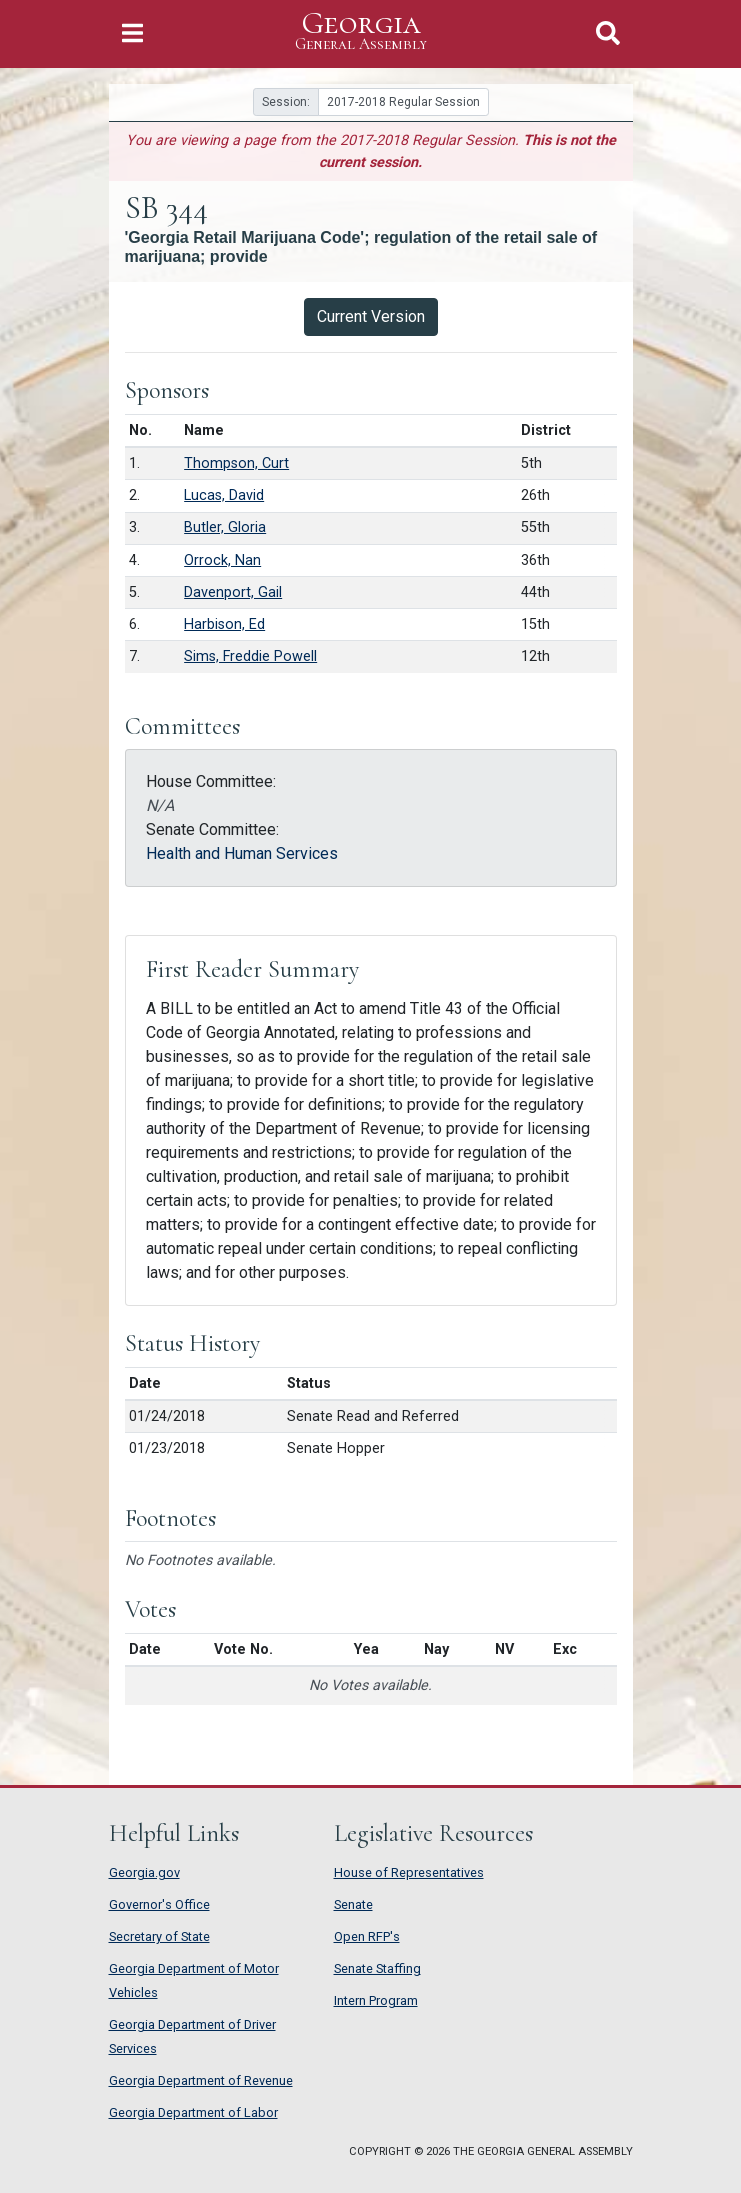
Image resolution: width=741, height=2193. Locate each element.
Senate (353, 1904)
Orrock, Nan (222, 560)
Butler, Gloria (225, 527)
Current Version (371, 316)
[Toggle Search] (608, 33)
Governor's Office (159, 1904)
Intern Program (376, 2000)
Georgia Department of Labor (193, 2112)
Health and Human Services (242, 853)
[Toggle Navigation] (132, 33)
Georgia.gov (144, 1872)
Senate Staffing (377, 1968)
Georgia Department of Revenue (201, 2080)
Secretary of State (159, 1936)
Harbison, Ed (224, 624)
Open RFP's (367, 1936)
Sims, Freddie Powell (250, 656)
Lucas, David (224, 495)
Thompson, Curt (236, 463)
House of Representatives (409, 1872)
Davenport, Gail (233, 592)
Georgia (361, 31)
